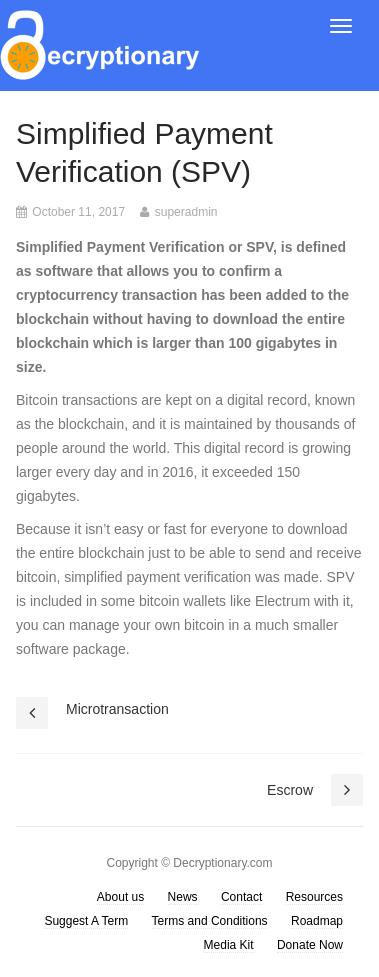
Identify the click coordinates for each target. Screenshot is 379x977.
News (183, 897)
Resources (314, 897)
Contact (241, 897)
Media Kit (229, 945)
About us (120, 897)
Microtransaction (117, 709)
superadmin (186, 212)
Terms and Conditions (210, 921)
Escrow (290, 790)
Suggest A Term (86, 921)
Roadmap (317, 921)
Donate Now (310, 945)
